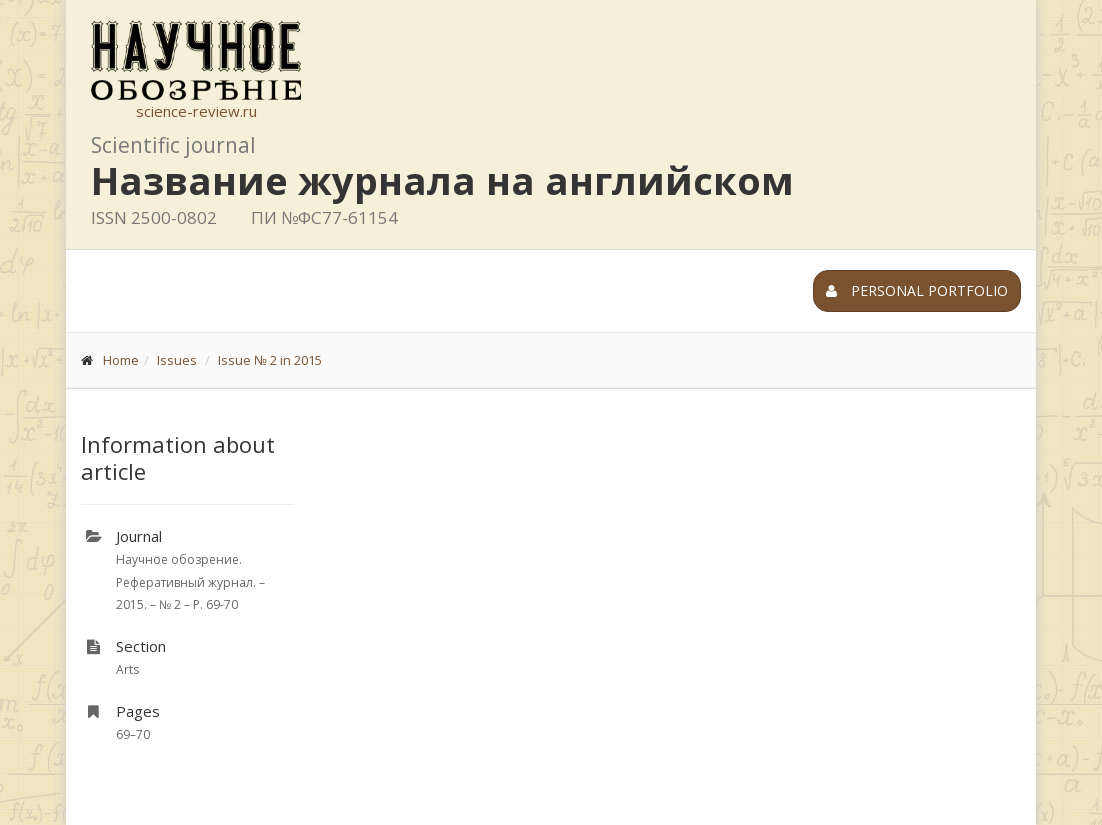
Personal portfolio (917, 290)
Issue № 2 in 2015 (270, 360)
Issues (177, 360)
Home (121, 360)
